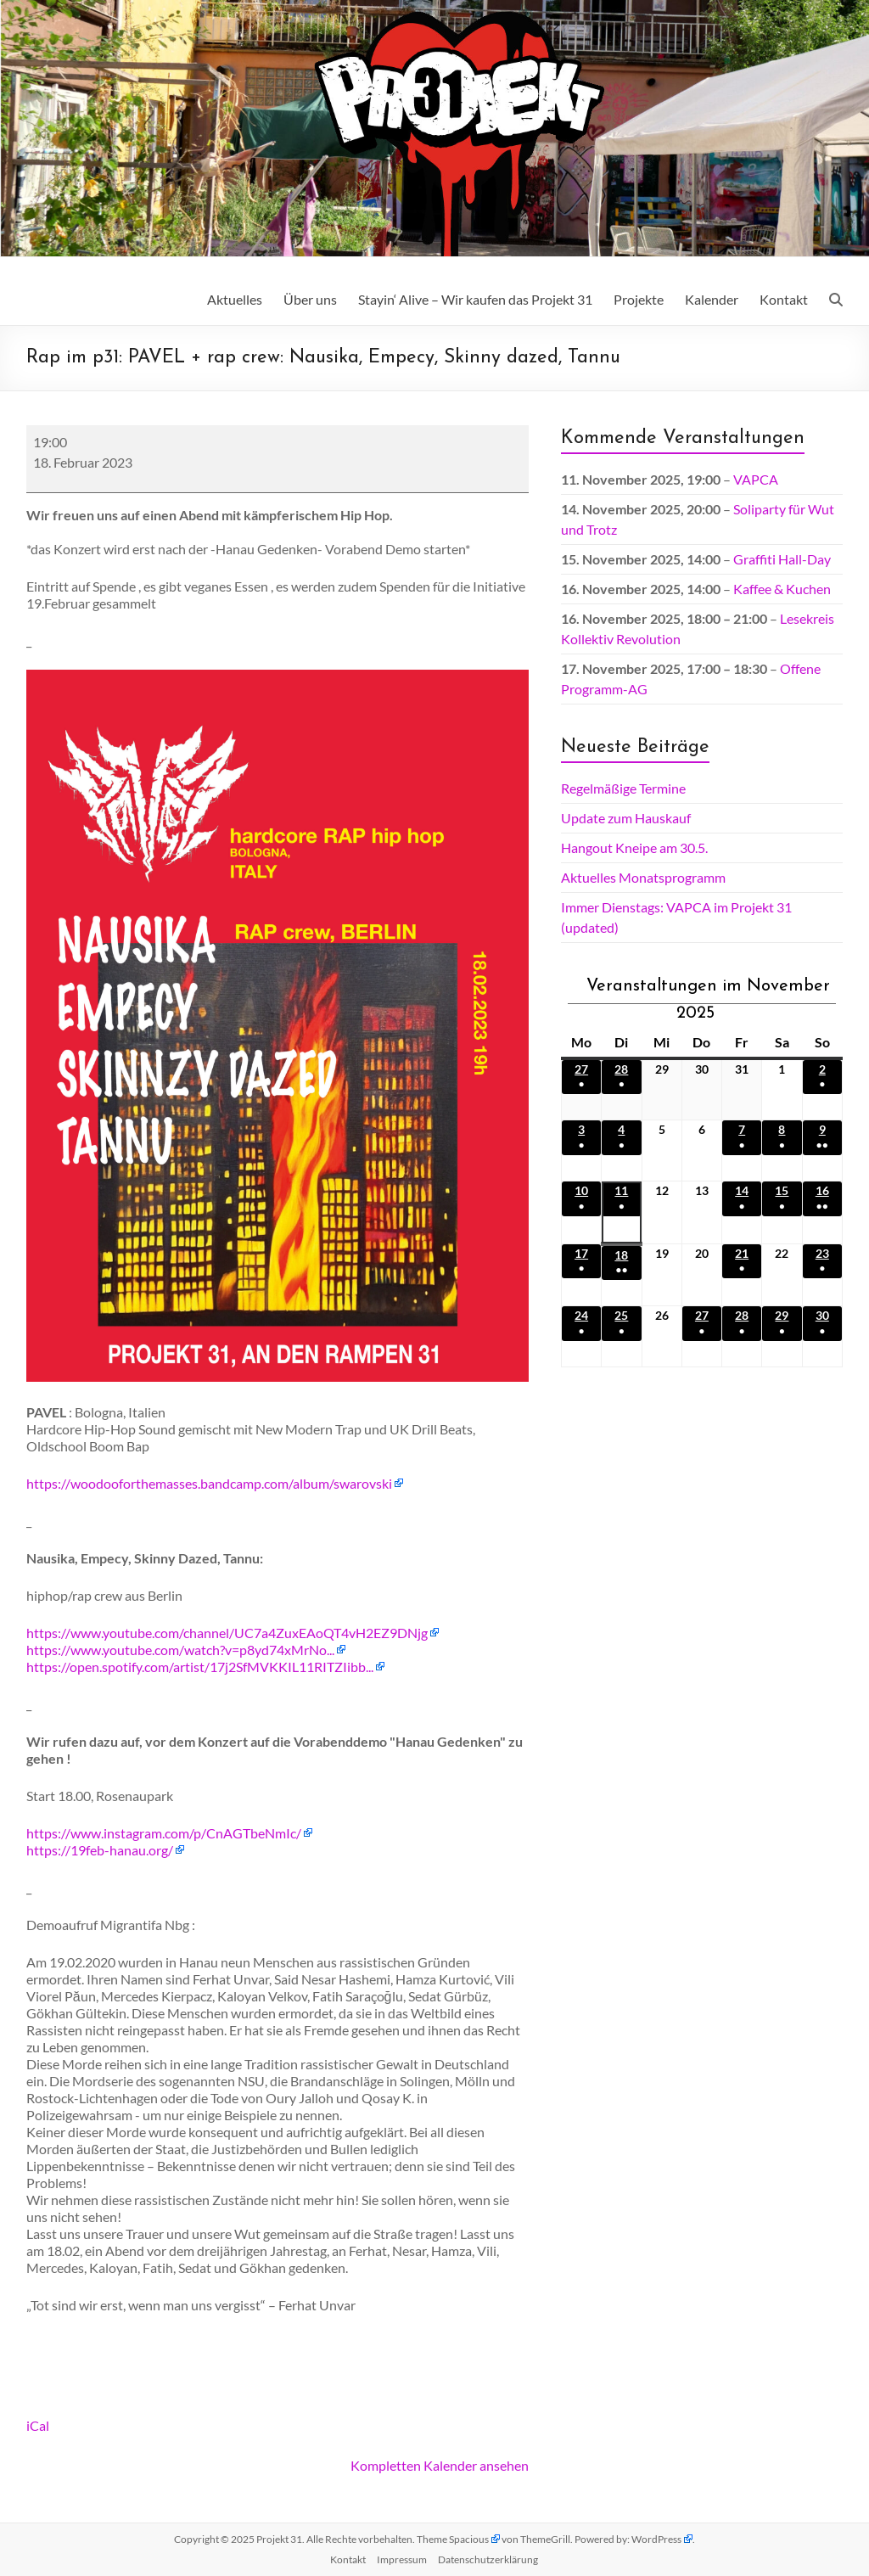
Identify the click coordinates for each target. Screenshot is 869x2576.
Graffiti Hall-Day (782, 559)
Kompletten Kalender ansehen (439, 2465)
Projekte (639, 299)
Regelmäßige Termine (623, 788)
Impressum (402, 2559)
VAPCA (755, 479)
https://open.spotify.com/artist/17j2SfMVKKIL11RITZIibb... (199, 1666)
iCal (37, 2425)
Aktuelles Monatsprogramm (643, 877)
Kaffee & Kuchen (782, 589)
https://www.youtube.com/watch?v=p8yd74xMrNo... (180, 1650)
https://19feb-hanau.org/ (99, 1850)
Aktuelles (234, 299)
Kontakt (784, 299)
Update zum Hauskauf (626, 818)
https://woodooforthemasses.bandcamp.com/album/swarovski (209, 1483)
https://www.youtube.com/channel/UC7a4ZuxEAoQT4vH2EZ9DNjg (227, 1633)
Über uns (310, 299)
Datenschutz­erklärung (488, 2559)
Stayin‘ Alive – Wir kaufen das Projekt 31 (475, 299)
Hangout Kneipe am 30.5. (634, 847)
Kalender (711, 299)
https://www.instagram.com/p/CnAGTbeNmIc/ (163, 1833)
